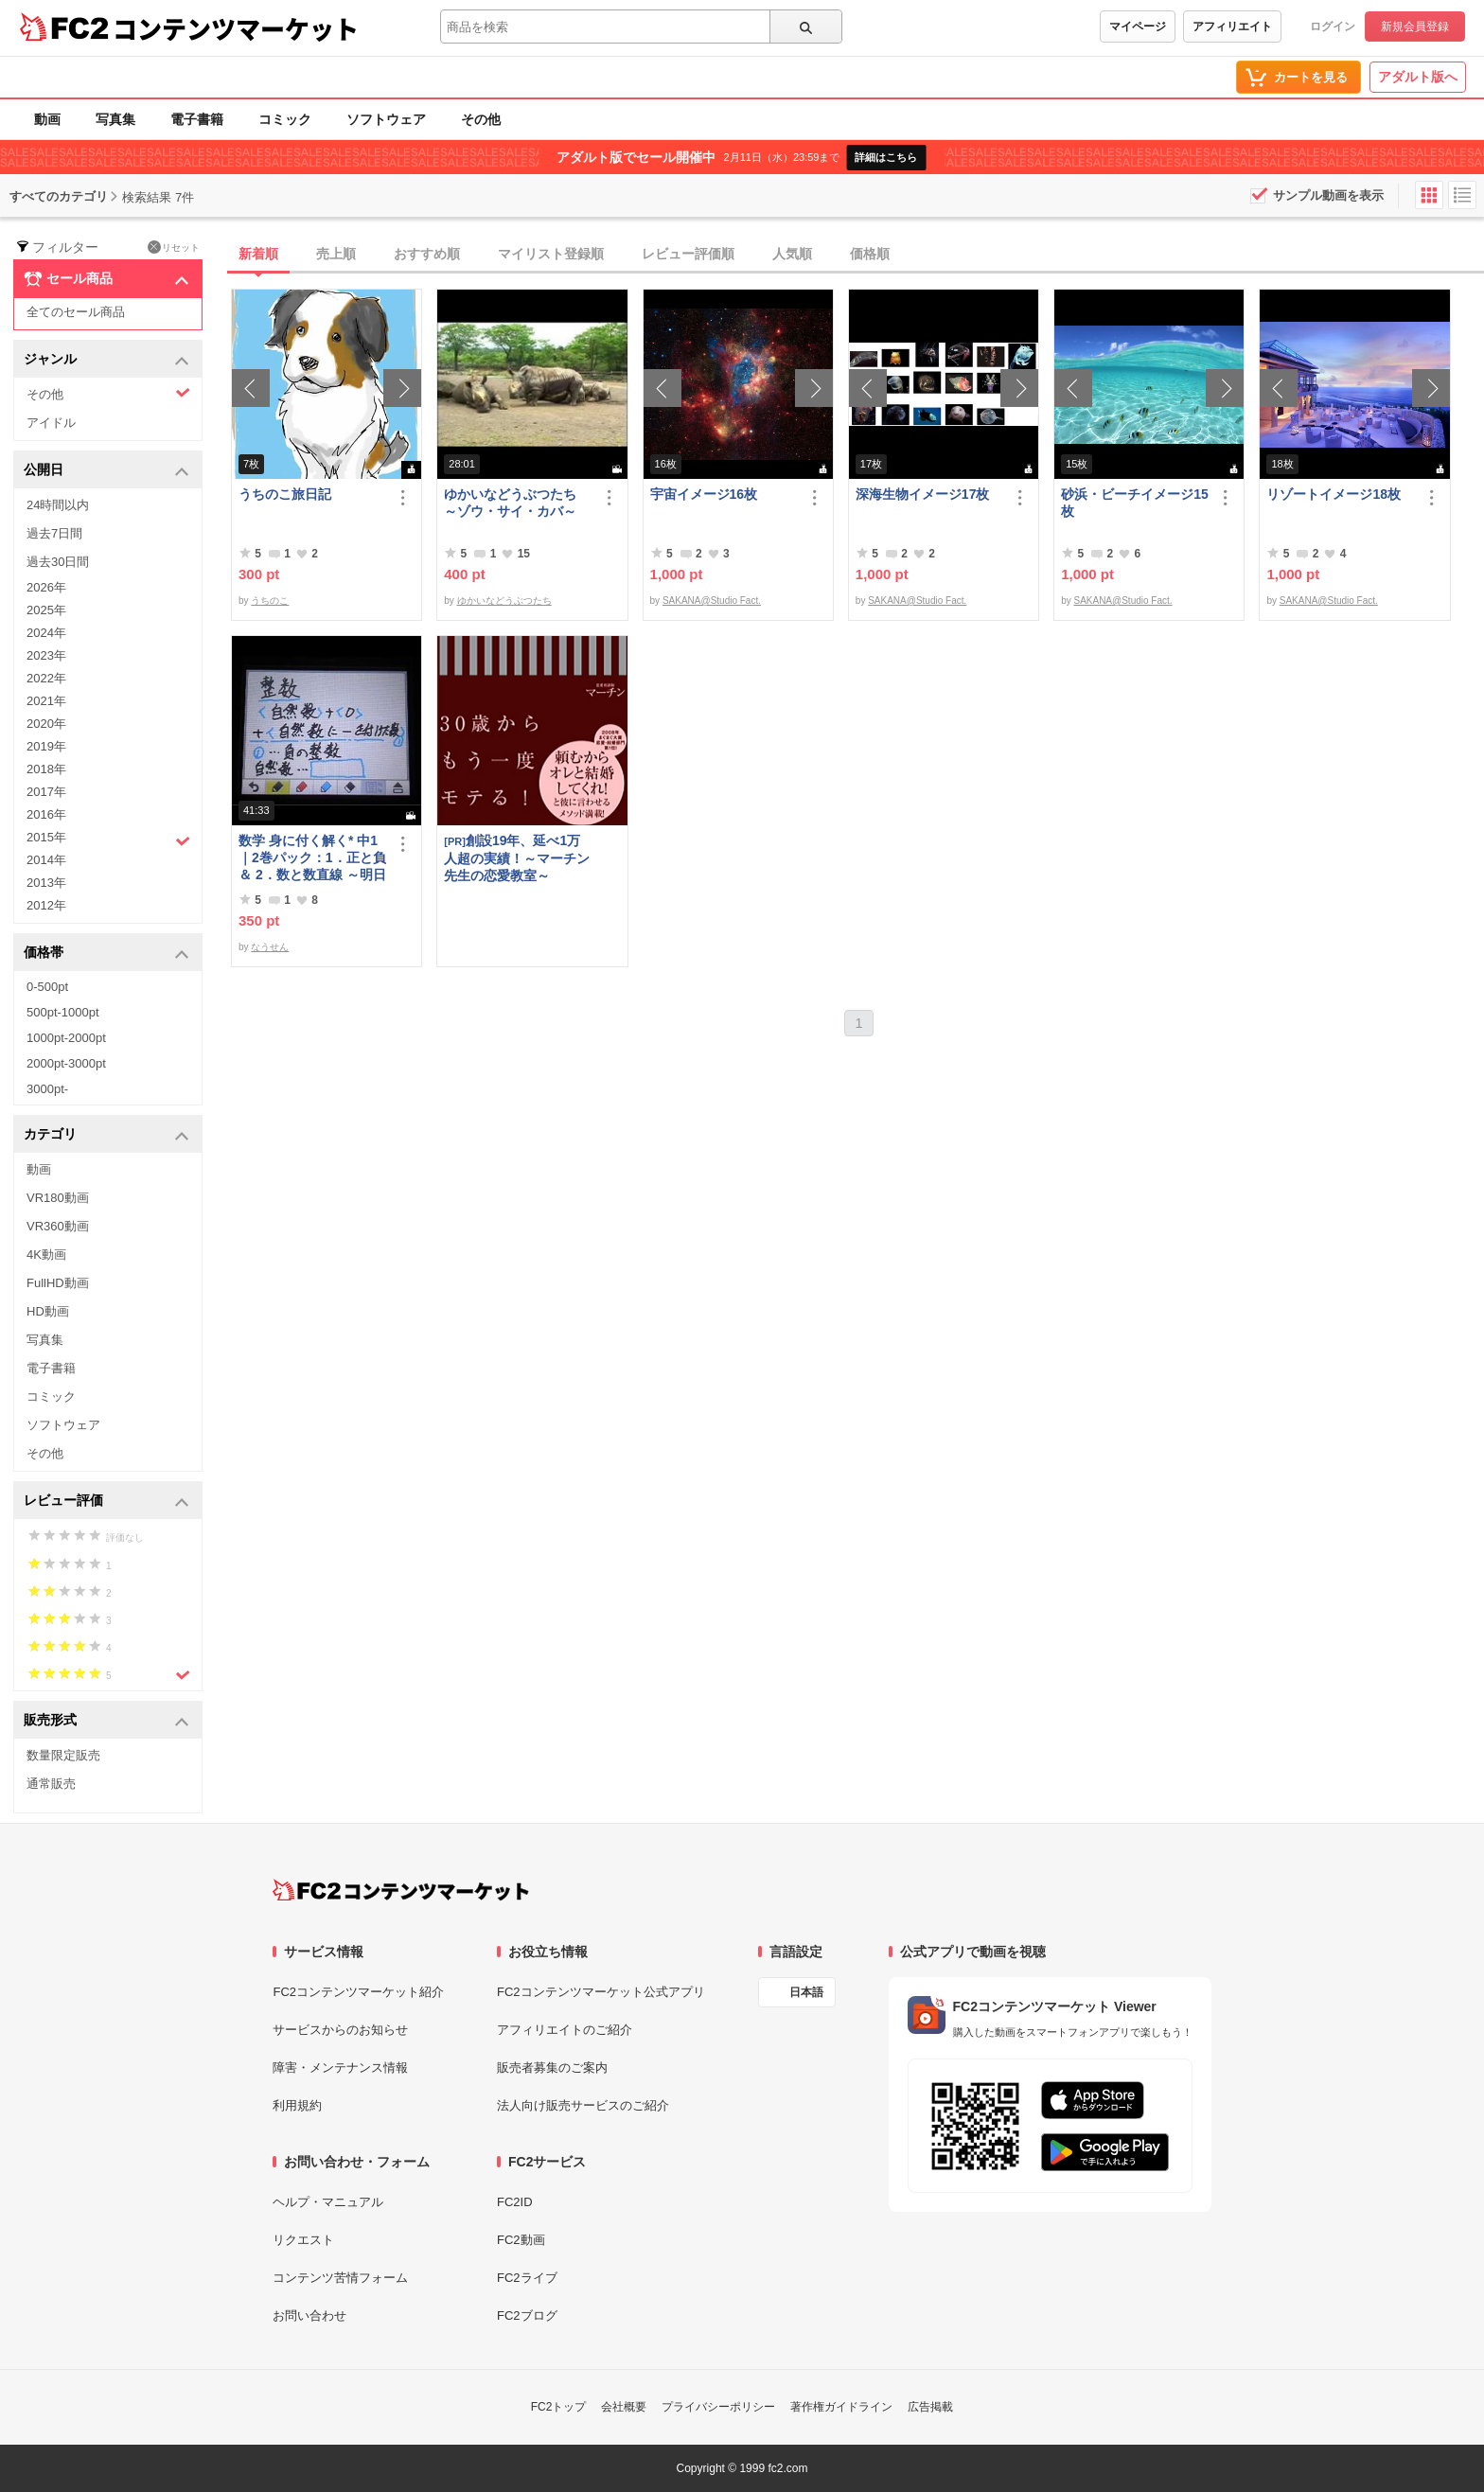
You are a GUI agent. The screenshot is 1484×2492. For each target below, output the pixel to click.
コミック (284, 119)
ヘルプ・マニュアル (328, 2202)
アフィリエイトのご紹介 (564, 2030)
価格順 (870, 253)
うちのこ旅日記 (284, 494)
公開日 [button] (106, 471)
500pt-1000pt (62, 1012)
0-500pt (47, 987)
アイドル (51, 422)
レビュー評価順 (688, 253)
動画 (47, 119)
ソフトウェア (386, 119)
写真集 (115, 119)
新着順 (258, 253)
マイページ (1137, 26)
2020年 (46, 723)
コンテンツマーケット (236, 28)
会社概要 (623, 2406)
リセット (174, 247)
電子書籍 (196, 119)
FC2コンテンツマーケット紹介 (358, 1992)
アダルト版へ (1418, 76)
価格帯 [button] (106, 954)
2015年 (108, 839)
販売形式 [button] (106, 1721)
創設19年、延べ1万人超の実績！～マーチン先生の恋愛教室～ (517, 858)
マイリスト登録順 (551, 253)
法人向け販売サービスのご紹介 (583, 2105)
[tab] (857, 255)
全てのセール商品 (75, 312)
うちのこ (270, 600)
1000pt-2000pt (66, 1038)
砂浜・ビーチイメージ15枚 (1135, 502)
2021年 (46, 701)
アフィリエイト (1232, 26)
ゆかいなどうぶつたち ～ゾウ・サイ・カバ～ (517, 502)
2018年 (46, 769)
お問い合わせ (309, 2315)
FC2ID (515, 2202)
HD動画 (47, 1311)
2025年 (46, 610)
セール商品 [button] (106, 279)
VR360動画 (57, 1226)
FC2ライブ (527, 2278)
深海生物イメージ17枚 (923, 494)
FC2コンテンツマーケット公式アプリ (601, 1992)
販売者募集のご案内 (552, 2067)
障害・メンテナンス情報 (340, 2067)
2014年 (46, 860)
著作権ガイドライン (841, 2406)
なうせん (270, 947)
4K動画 (46, 1254)
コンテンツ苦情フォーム (340, 2278)
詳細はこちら (886, 157)
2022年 (46, 678)
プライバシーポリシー (718, 2406)
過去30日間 (57, 562)
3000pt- (47, 1089)
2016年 (46, 814)
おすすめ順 (427, 253)
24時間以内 (57, 505)
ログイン (1332, 26)
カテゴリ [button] (106, 1135)
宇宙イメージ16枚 (704, 494)
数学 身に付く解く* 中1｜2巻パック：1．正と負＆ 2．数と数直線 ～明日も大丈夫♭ (312, 858)
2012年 (46, 905)
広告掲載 (930, 2406)
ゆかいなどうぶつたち (504, 600)
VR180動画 (57, 1198)
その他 (481, 119)
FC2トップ (559, 2406)
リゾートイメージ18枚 (1333, 494)
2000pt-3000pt (66, 1063)
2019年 (46, 746)
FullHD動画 (57, 1283)
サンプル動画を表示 (1328, 195)
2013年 (46, 882)
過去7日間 (54, 533)
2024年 (46, 633)
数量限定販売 (63, 1755)
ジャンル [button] (106, 360)
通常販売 (51, 1783)
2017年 (46, 792)
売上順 (336, 253)
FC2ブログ (527, 2315)
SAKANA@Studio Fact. (711, 600)
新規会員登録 (1415, 26)
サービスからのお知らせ (340, 2030)
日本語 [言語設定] (806, 1992)
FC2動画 (521, 2240)
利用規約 (297, 2105)
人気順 (792, 253)
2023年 (46, 655)
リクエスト (303, 2240)
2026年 (46, 587)
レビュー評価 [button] (106, 1502)
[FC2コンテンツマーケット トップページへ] (401, 1890)
